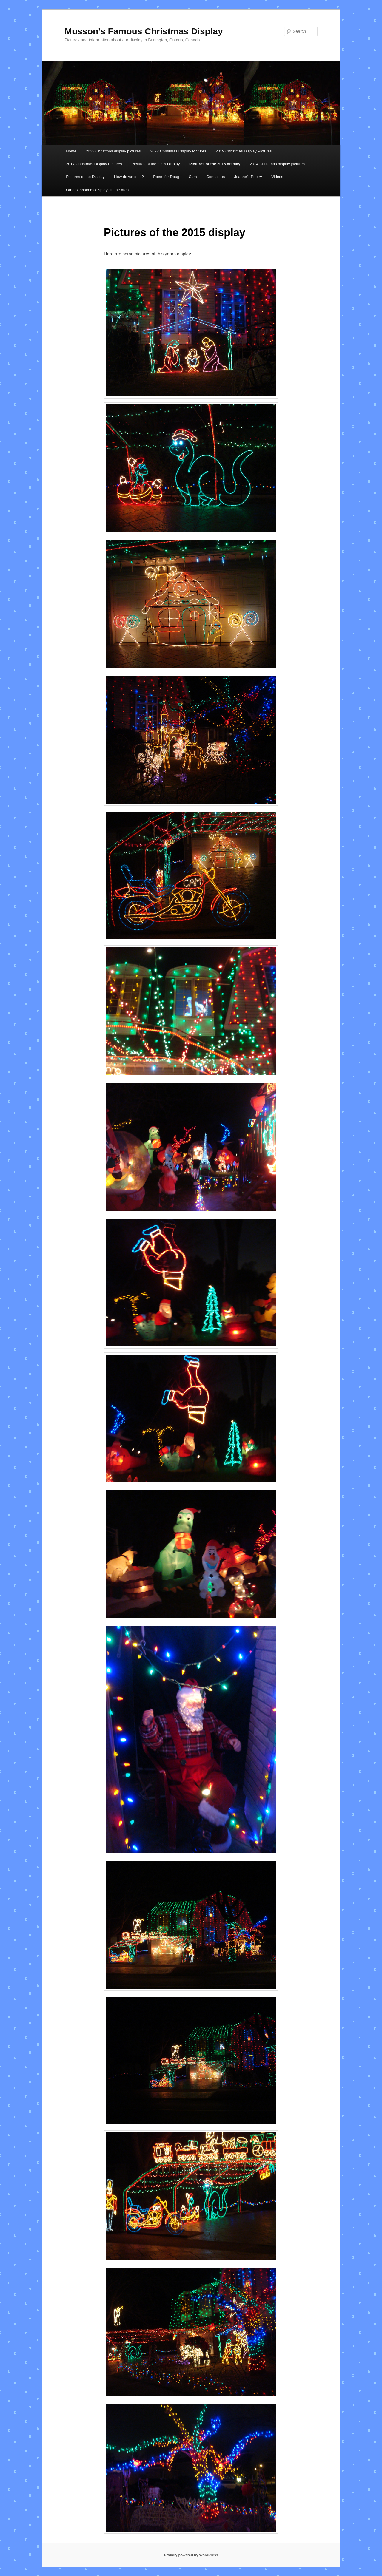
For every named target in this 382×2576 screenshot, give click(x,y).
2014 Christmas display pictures (277, 164)
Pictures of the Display (85, 176)
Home (71, 151)
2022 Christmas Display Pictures (178, 151)
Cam (193, 176)
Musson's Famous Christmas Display (143, 31)
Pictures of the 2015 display (214, 164)
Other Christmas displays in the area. (98, 190)
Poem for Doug (166, 176)
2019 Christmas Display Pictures (243, 151)
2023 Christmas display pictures (113, 151)
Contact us (215, 176)
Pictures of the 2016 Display (156, 164)
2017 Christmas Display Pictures (94, 164)
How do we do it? (129, 176)
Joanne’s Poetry (248, 176)
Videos (277, 176)
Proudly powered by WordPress (191, 2555)
